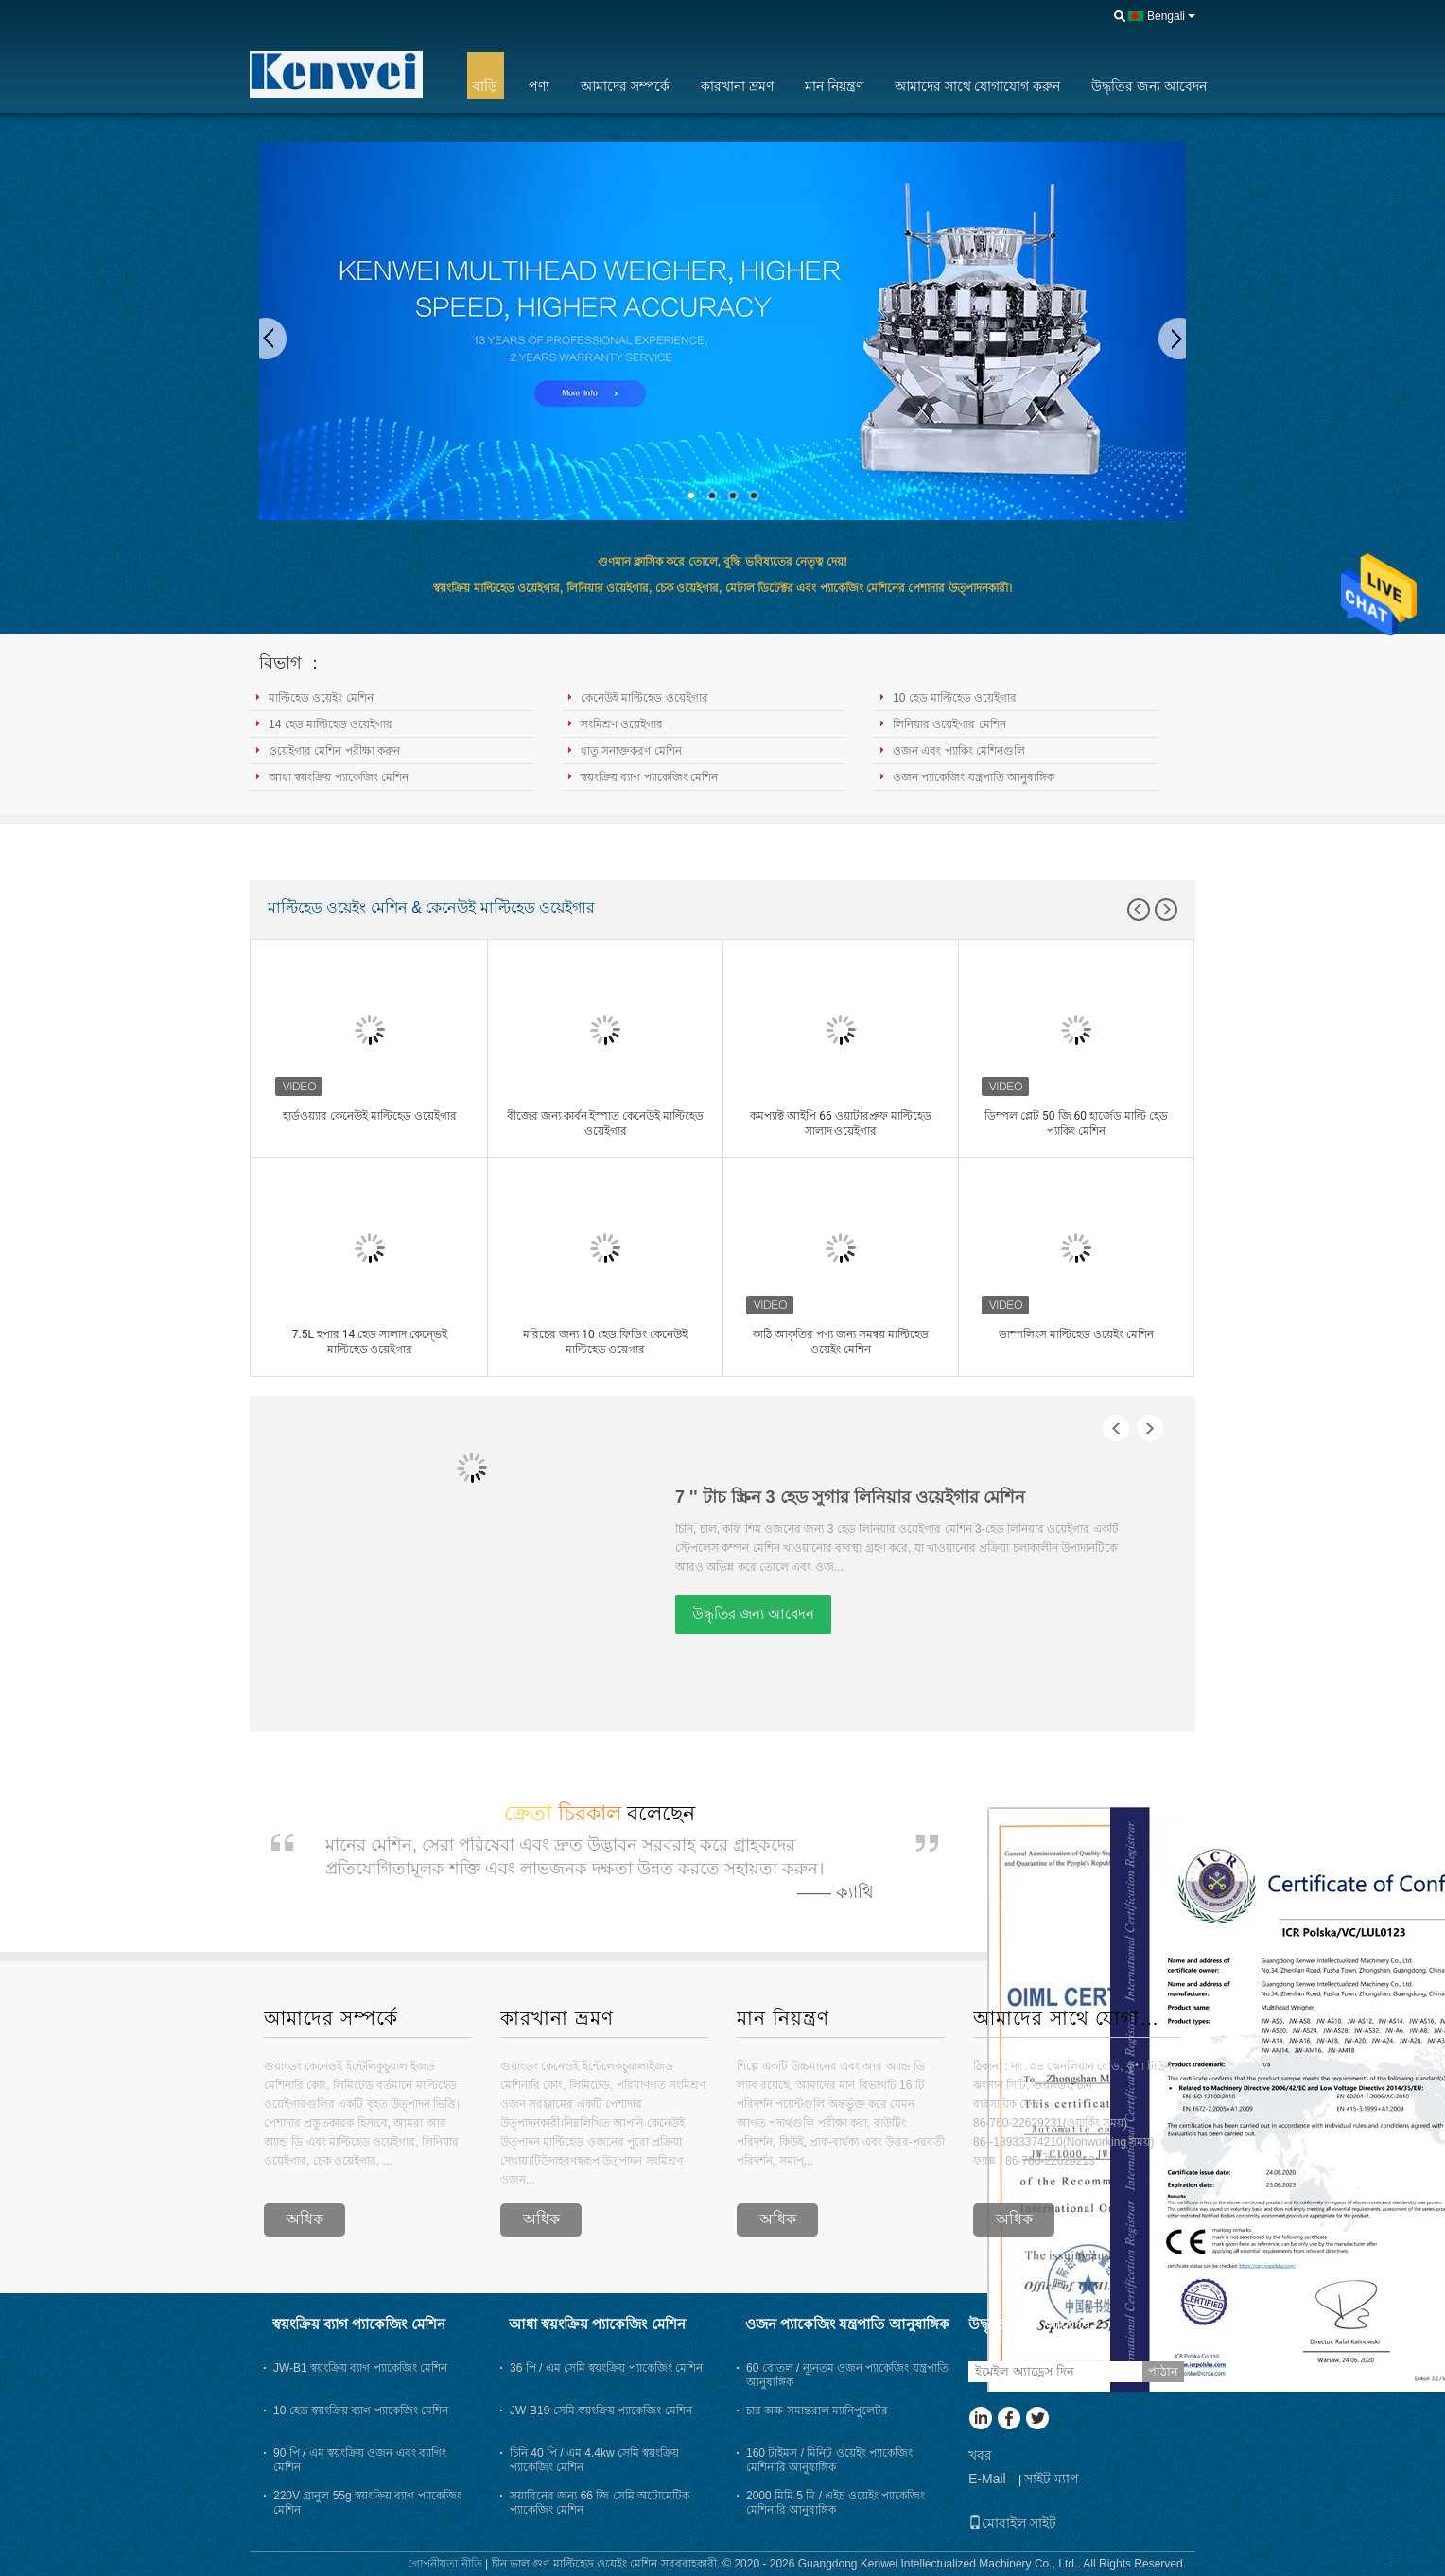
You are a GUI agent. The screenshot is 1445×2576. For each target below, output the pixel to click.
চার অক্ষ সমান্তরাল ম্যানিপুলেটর (817, 2410)
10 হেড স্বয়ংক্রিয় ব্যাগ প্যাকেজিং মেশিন (360, 2410)
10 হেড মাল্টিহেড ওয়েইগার (955, 698)
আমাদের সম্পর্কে (625, 86)
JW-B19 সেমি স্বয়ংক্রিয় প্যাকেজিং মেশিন (601, 2410)
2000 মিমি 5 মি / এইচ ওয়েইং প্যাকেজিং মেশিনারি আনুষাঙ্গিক (835, 2502)
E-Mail (987, 2478)
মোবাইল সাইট (1012, 2523)
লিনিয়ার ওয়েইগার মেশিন (949, 724)
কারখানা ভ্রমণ (737, 86)
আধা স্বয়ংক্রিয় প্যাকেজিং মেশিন (339, 777)
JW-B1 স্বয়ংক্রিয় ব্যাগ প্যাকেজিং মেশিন (360, 2368)
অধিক (305, 2219)
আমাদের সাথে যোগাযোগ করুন (978, 86)
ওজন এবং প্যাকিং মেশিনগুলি (959, 750)
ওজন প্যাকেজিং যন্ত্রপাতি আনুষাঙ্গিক (973, 777)
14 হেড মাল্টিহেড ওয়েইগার (330, 724)
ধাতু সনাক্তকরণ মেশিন (631, 750)
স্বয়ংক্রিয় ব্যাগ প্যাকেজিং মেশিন (649, 777)
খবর (980, 2455)
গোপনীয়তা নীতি (444, 2563)
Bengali (1166, 16)
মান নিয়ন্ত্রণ (834, 86)
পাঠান (1163, 2371)
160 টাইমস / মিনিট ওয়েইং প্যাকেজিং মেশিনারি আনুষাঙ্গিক (829, 2460)
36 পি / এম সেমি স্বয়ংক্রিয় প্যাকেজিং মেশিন (606, 2368)
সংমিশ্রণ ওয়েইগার (622, 724)
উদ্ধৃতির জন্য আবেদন (1149, 86)
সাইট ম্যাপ (1051, 2478)
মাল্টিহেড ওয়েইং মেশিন (321, 698)
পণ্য (539, 86)
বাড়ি (485, 86)
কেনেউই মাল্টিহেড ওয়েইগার (644, 698)
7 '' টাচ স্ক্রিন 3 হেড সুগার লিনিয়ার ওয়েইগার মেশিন (850, 1497)
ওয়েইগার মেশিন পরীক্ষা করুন (334, 750)
